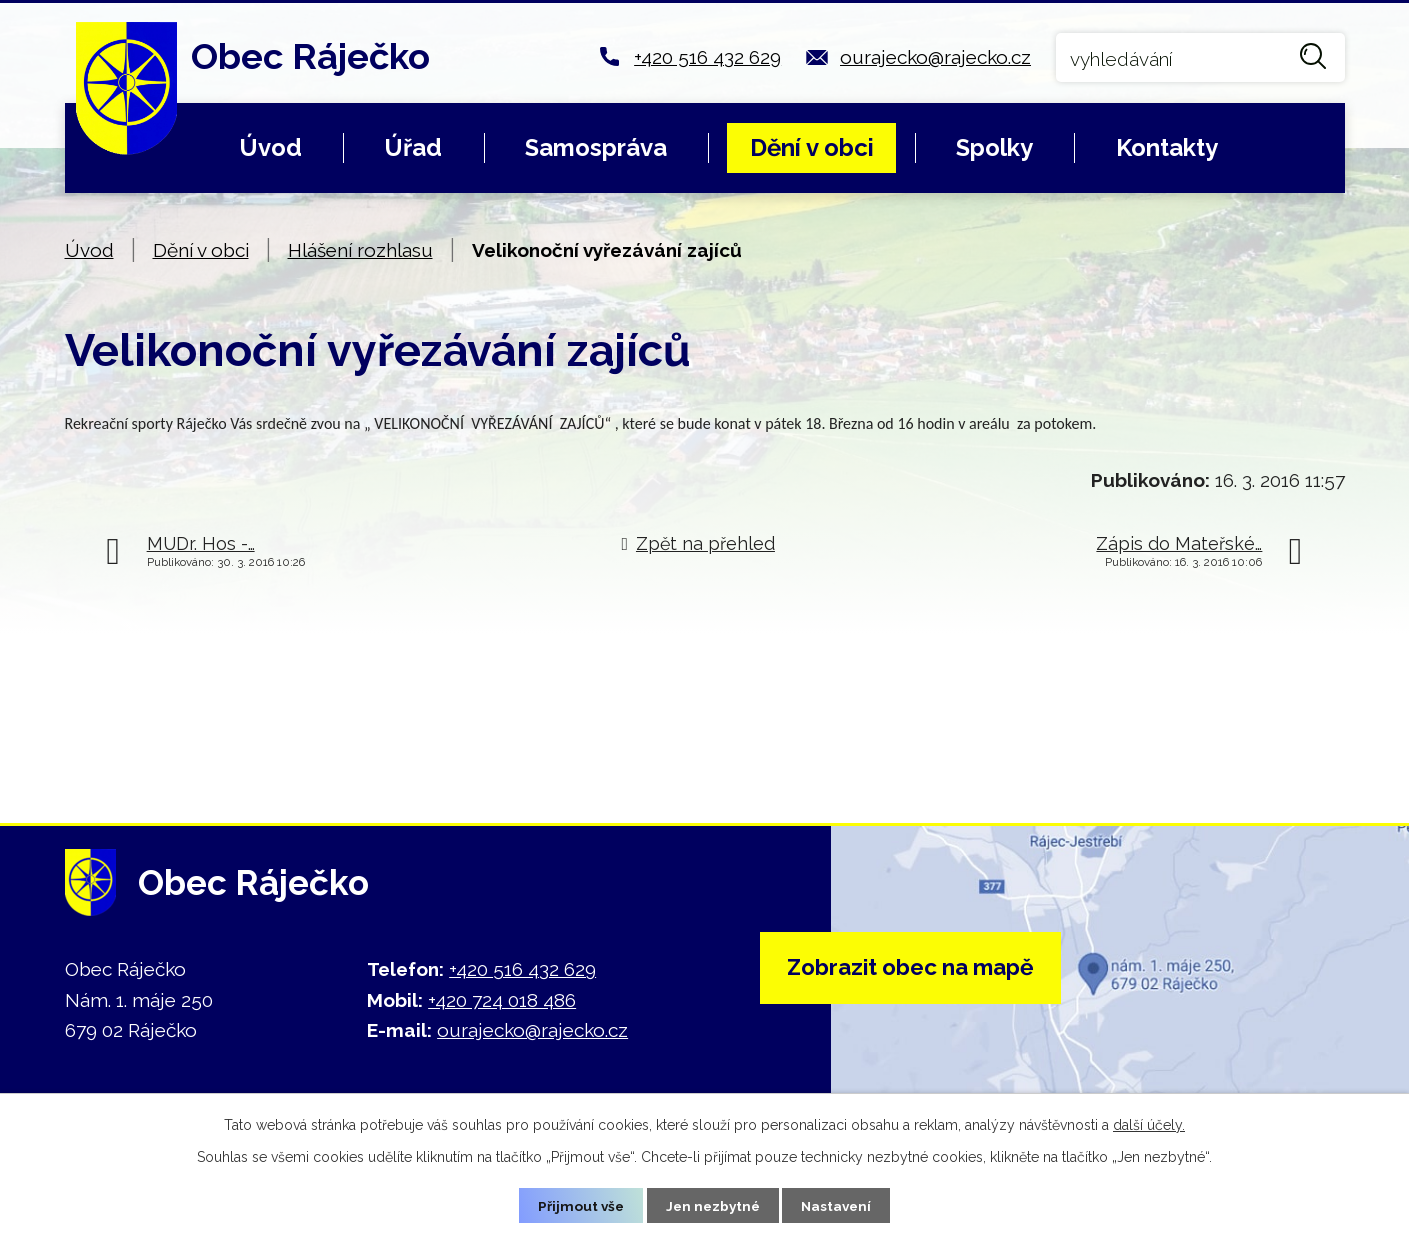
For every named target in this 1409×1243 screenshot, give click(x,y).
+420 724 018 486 (502, 1000)
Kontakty (1167, 147)
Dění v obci (812, 147)
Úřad (413, 147)
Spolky (994, 147)
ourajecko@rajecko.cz (935, 57)
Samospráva (596, 147)
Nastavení (839, 1205)
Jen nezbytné (712, 1205)
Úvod (270, 147)
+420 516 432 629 (707, 57)
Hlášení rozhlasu (360, 250)
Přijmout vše (577, 1205)
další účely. (1149, 1124)
